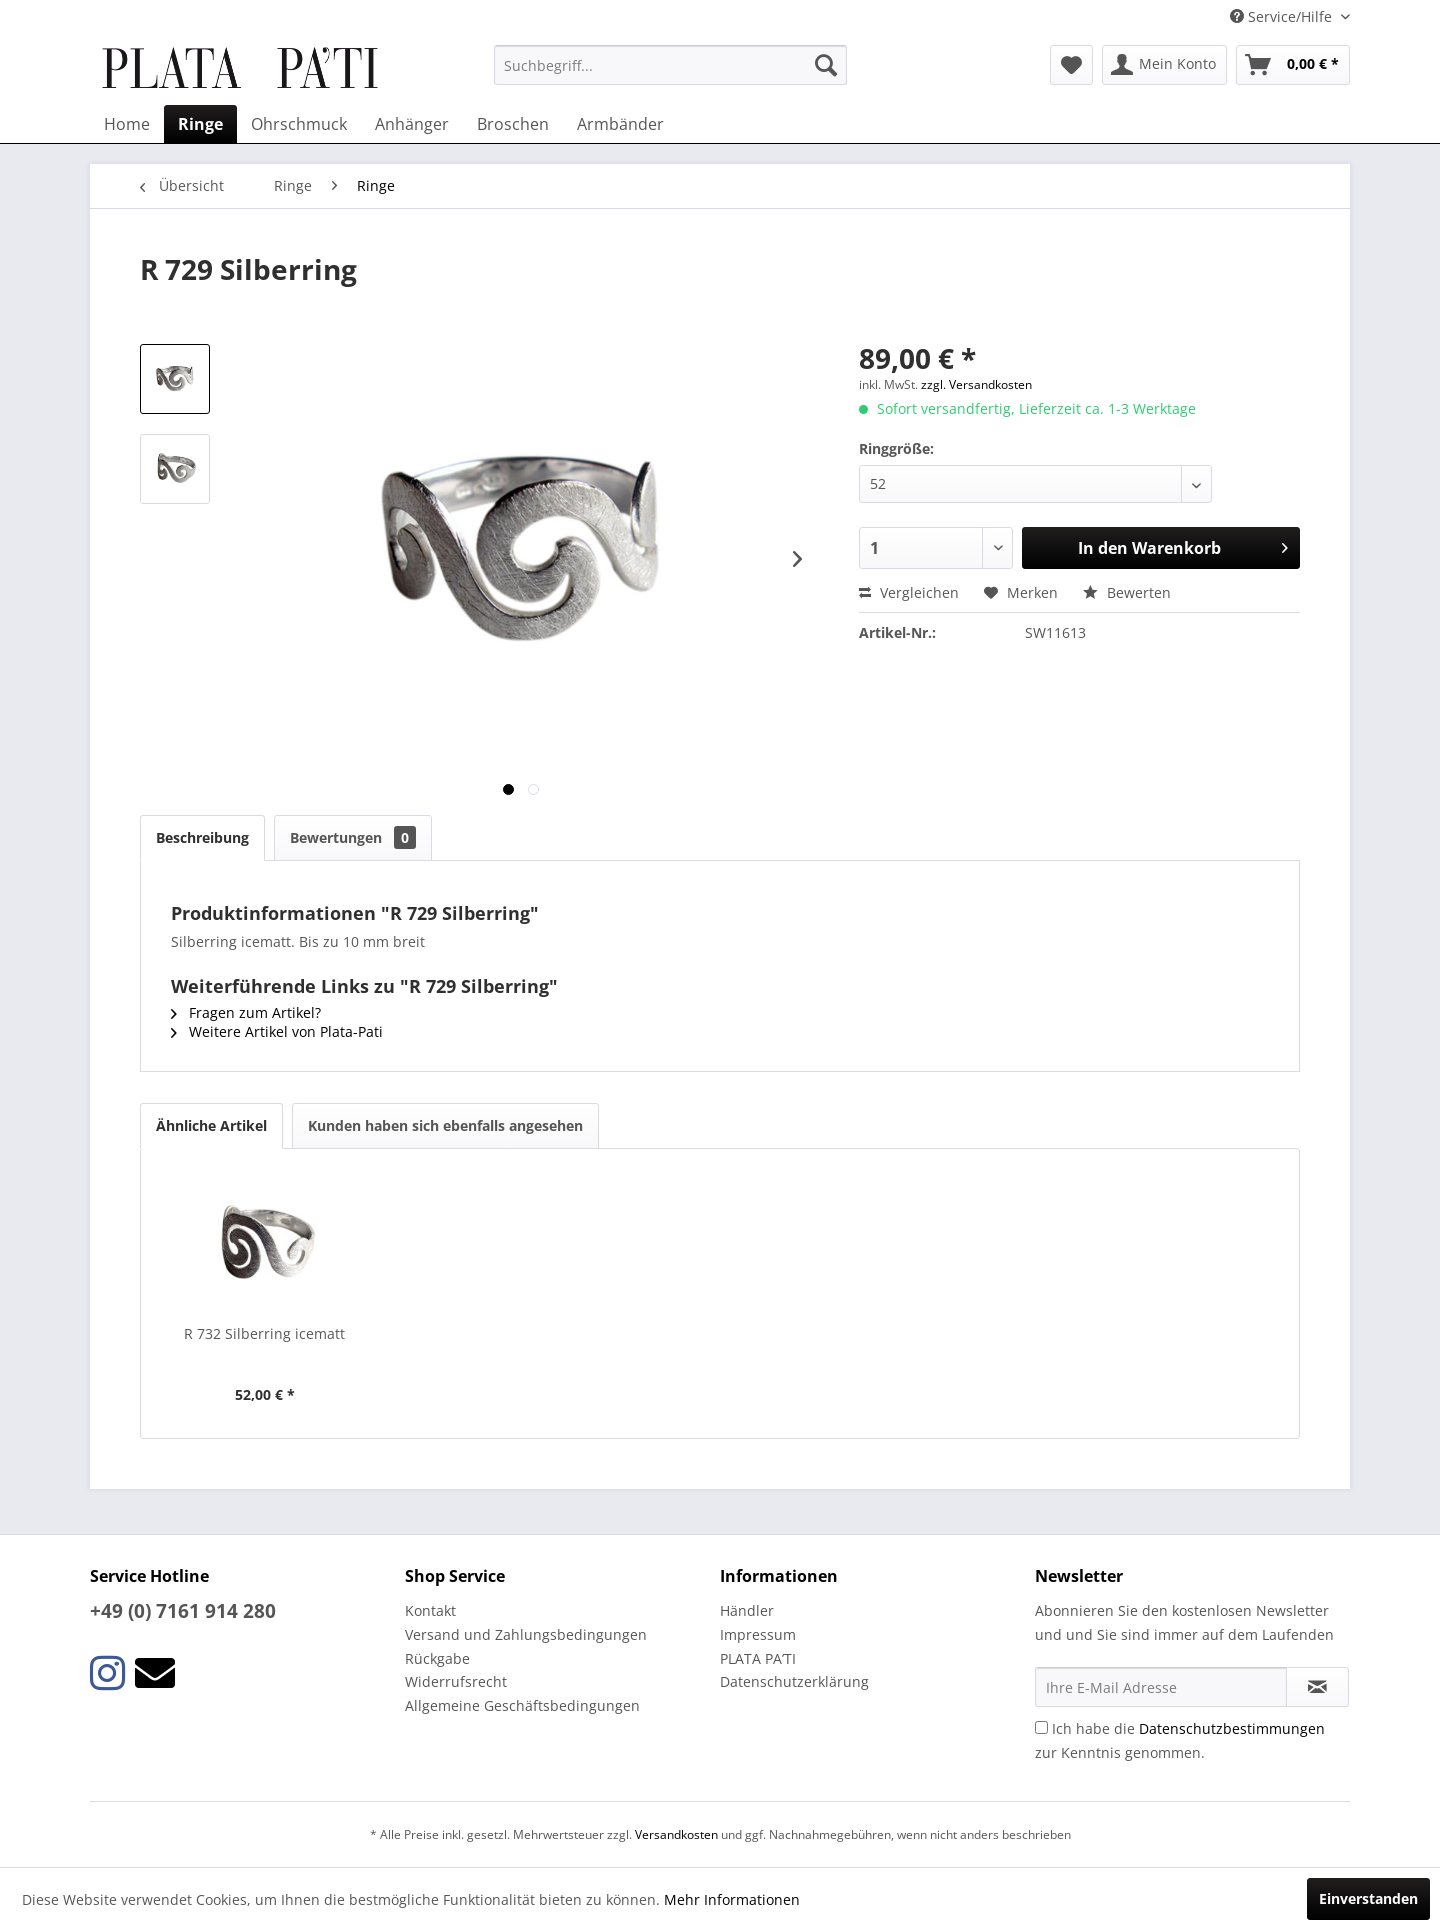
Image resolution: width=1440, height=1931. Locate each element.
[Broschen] (513, 124)
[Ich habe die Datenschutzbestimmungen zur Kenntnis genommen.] (1041, 1727)
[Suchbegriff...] (670, 65)
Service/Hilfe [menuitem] (1283, 16)
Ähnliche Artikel (211, 1125)
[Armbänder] (620, 124)
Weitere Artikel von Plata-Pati (277, 1031)
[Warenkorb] (1293, 65)
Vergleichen (909, 592)
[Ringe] (200, 124)
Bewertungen (353, 837)
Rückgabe (437, 1658)
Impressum (758, 1634)
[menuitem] (670, 65)
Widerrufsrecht (456, 1681)
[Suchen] (826, 65)
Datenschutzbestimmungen (1232, 1728)
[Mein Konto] (1164, 65)
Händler (747, 1610)
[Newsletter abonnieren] (1317, 1687)
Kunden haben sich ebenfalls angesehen (445, 1125)
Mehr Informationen (732, 1899)
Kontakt (430, 1610)
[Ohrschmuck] (299, 124)
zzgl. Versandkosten (976, 384)
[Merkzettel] (1071, 65)
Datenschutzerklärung (794, 1681)
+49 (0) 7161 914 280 (183, 1611)
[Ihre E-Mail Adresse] (1161, 1687)
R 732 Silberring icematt (264, 1333)
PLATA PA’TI (758, 1658)
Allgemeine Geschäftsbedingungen (522, 1705)
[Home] (127, 124)
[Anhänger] (412, 124)
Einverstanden (1368, 1898)
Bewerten (1127, 592)
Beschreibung (202, 837)
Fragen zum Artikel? (246, 1012)
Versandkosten (676, 1834)
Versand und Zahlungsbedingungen (526, 1634)
